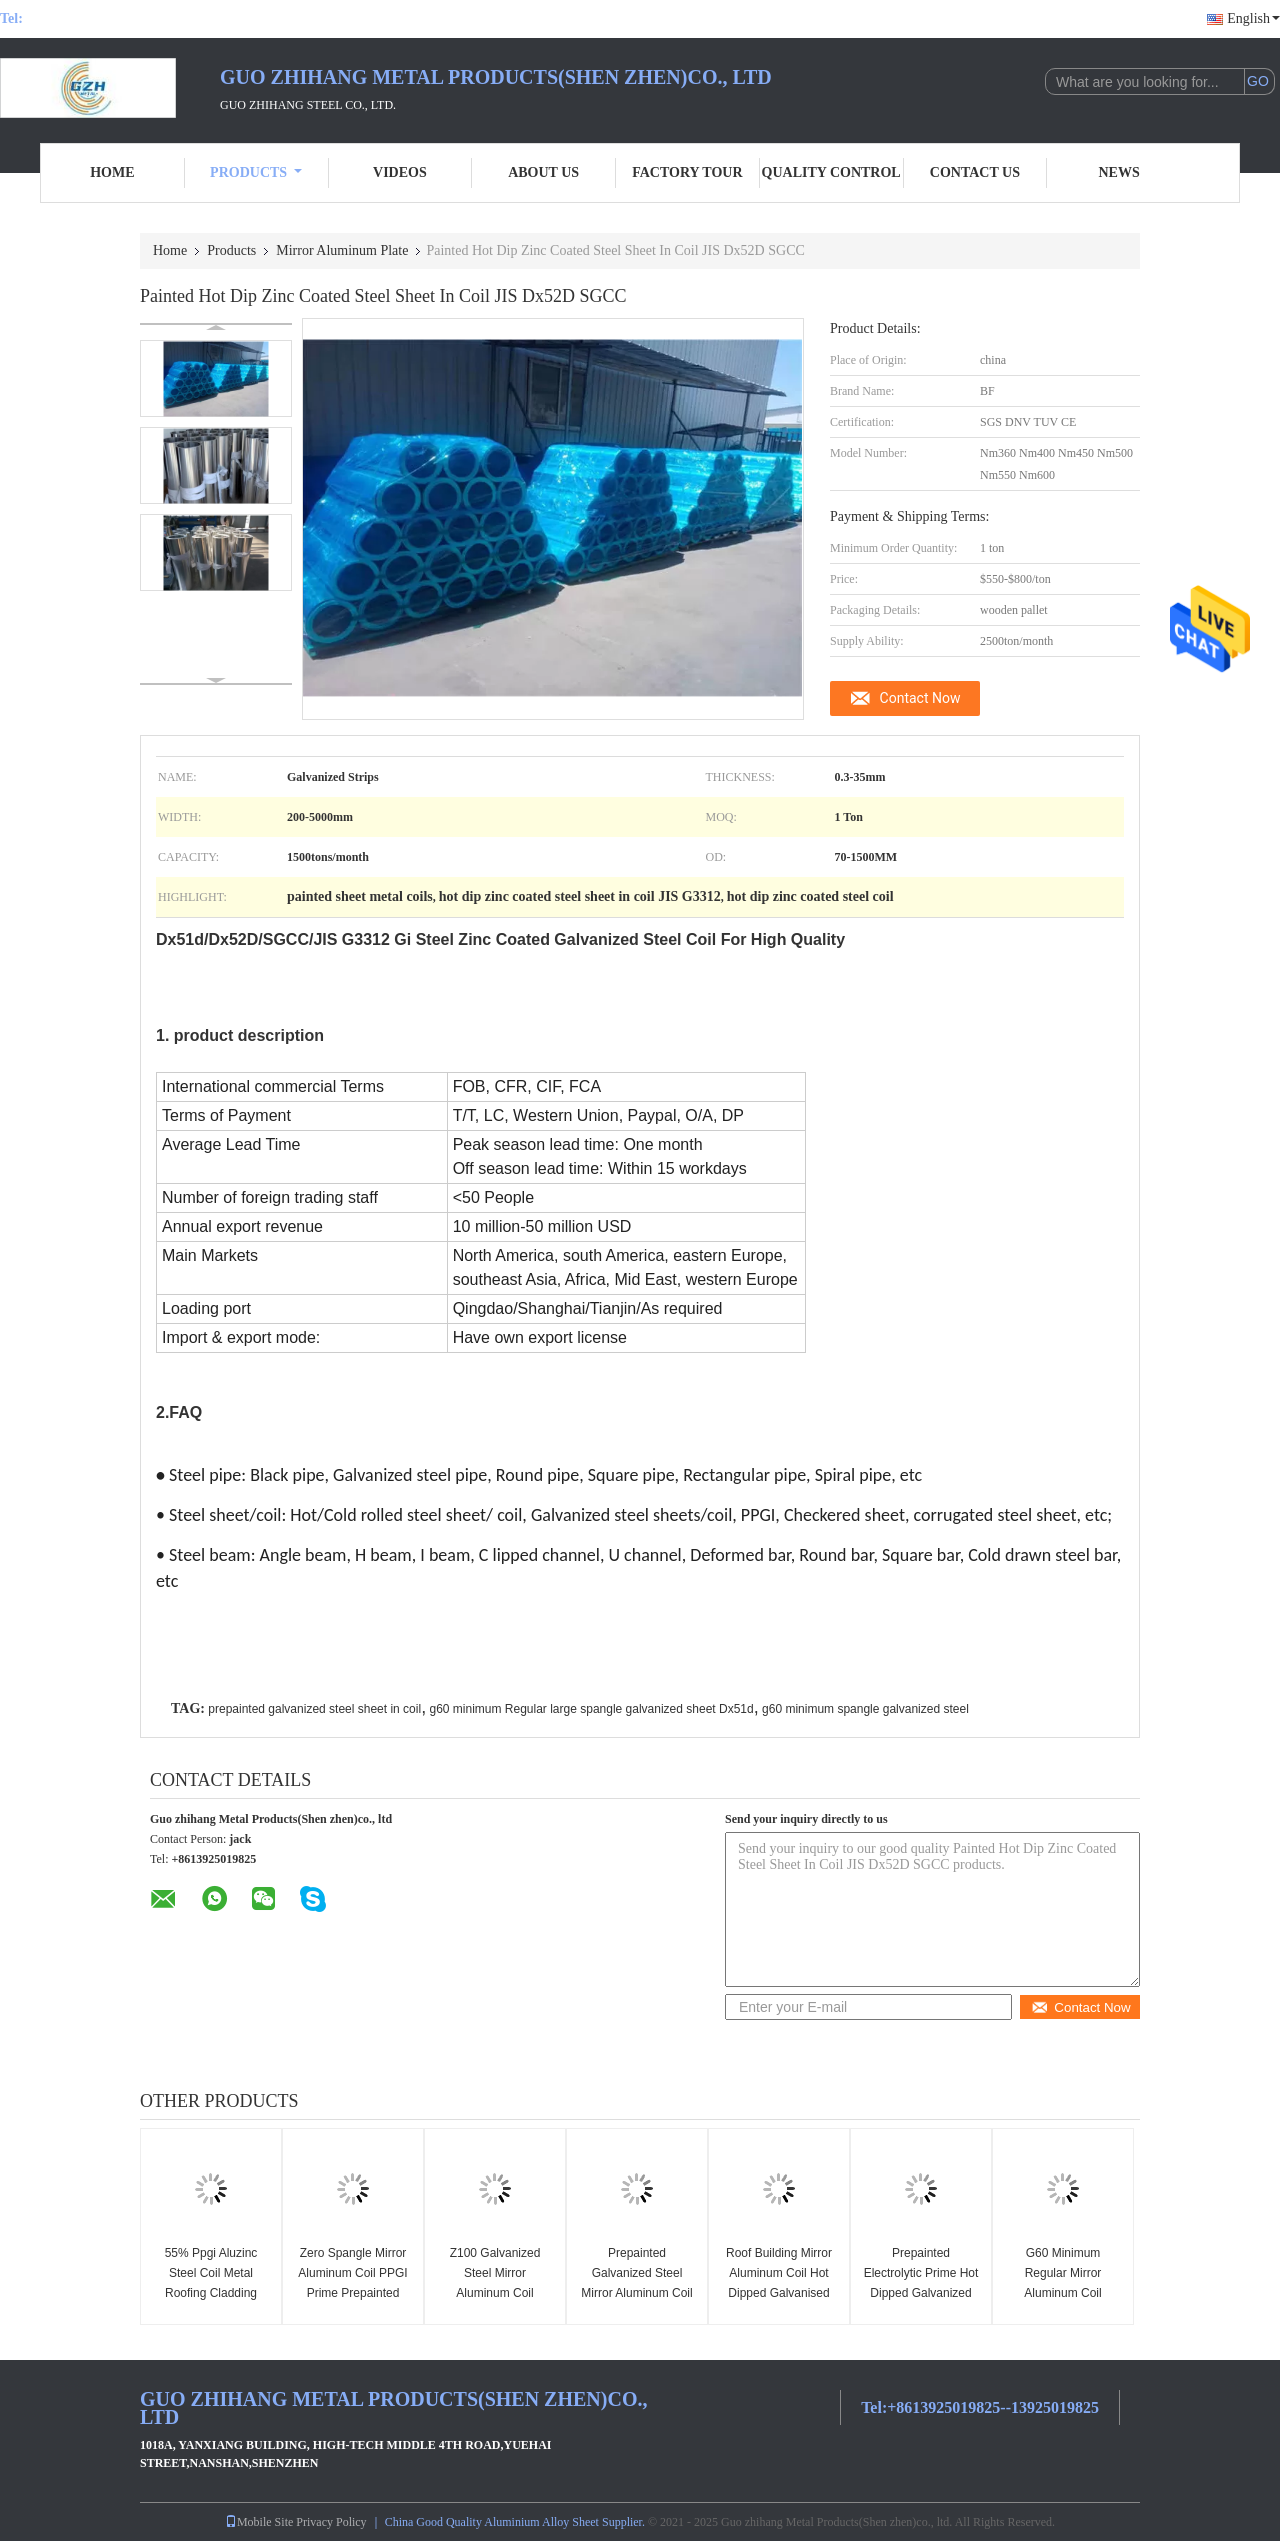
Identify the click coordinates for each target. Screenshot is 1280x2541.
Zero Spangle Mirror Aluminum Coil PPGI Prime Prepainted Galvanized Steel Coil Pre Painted (353, 2293)
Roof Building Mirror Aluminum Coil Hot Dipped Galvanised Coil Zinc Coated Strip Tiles (779, 2293)
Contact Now (920, 698)
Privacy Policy (331, 2522)
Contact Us (975, 172)
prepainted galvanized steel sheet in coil (314, 1709)
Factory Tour (687, 172)
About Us (543, 172)
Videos (400, 172)
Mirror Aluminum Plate (342, 250)
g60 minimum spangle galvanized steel (865, 1709)
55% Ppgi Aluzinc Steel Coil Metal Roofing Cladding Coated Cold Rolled (211, 2283)
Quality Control (831, 172)
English (1253, 18)
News (1119, 172)
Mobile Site (259, 2522)
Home (112, 172)
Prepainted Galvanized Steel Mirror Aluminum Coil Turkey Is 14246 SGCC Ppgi (636, 2293)
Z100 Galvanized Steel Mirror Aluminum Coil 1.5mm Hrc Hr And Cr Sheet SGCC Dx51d (495, 2293)
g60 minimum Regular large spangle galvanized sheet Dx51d (591, 1709)
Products (256, 172)
